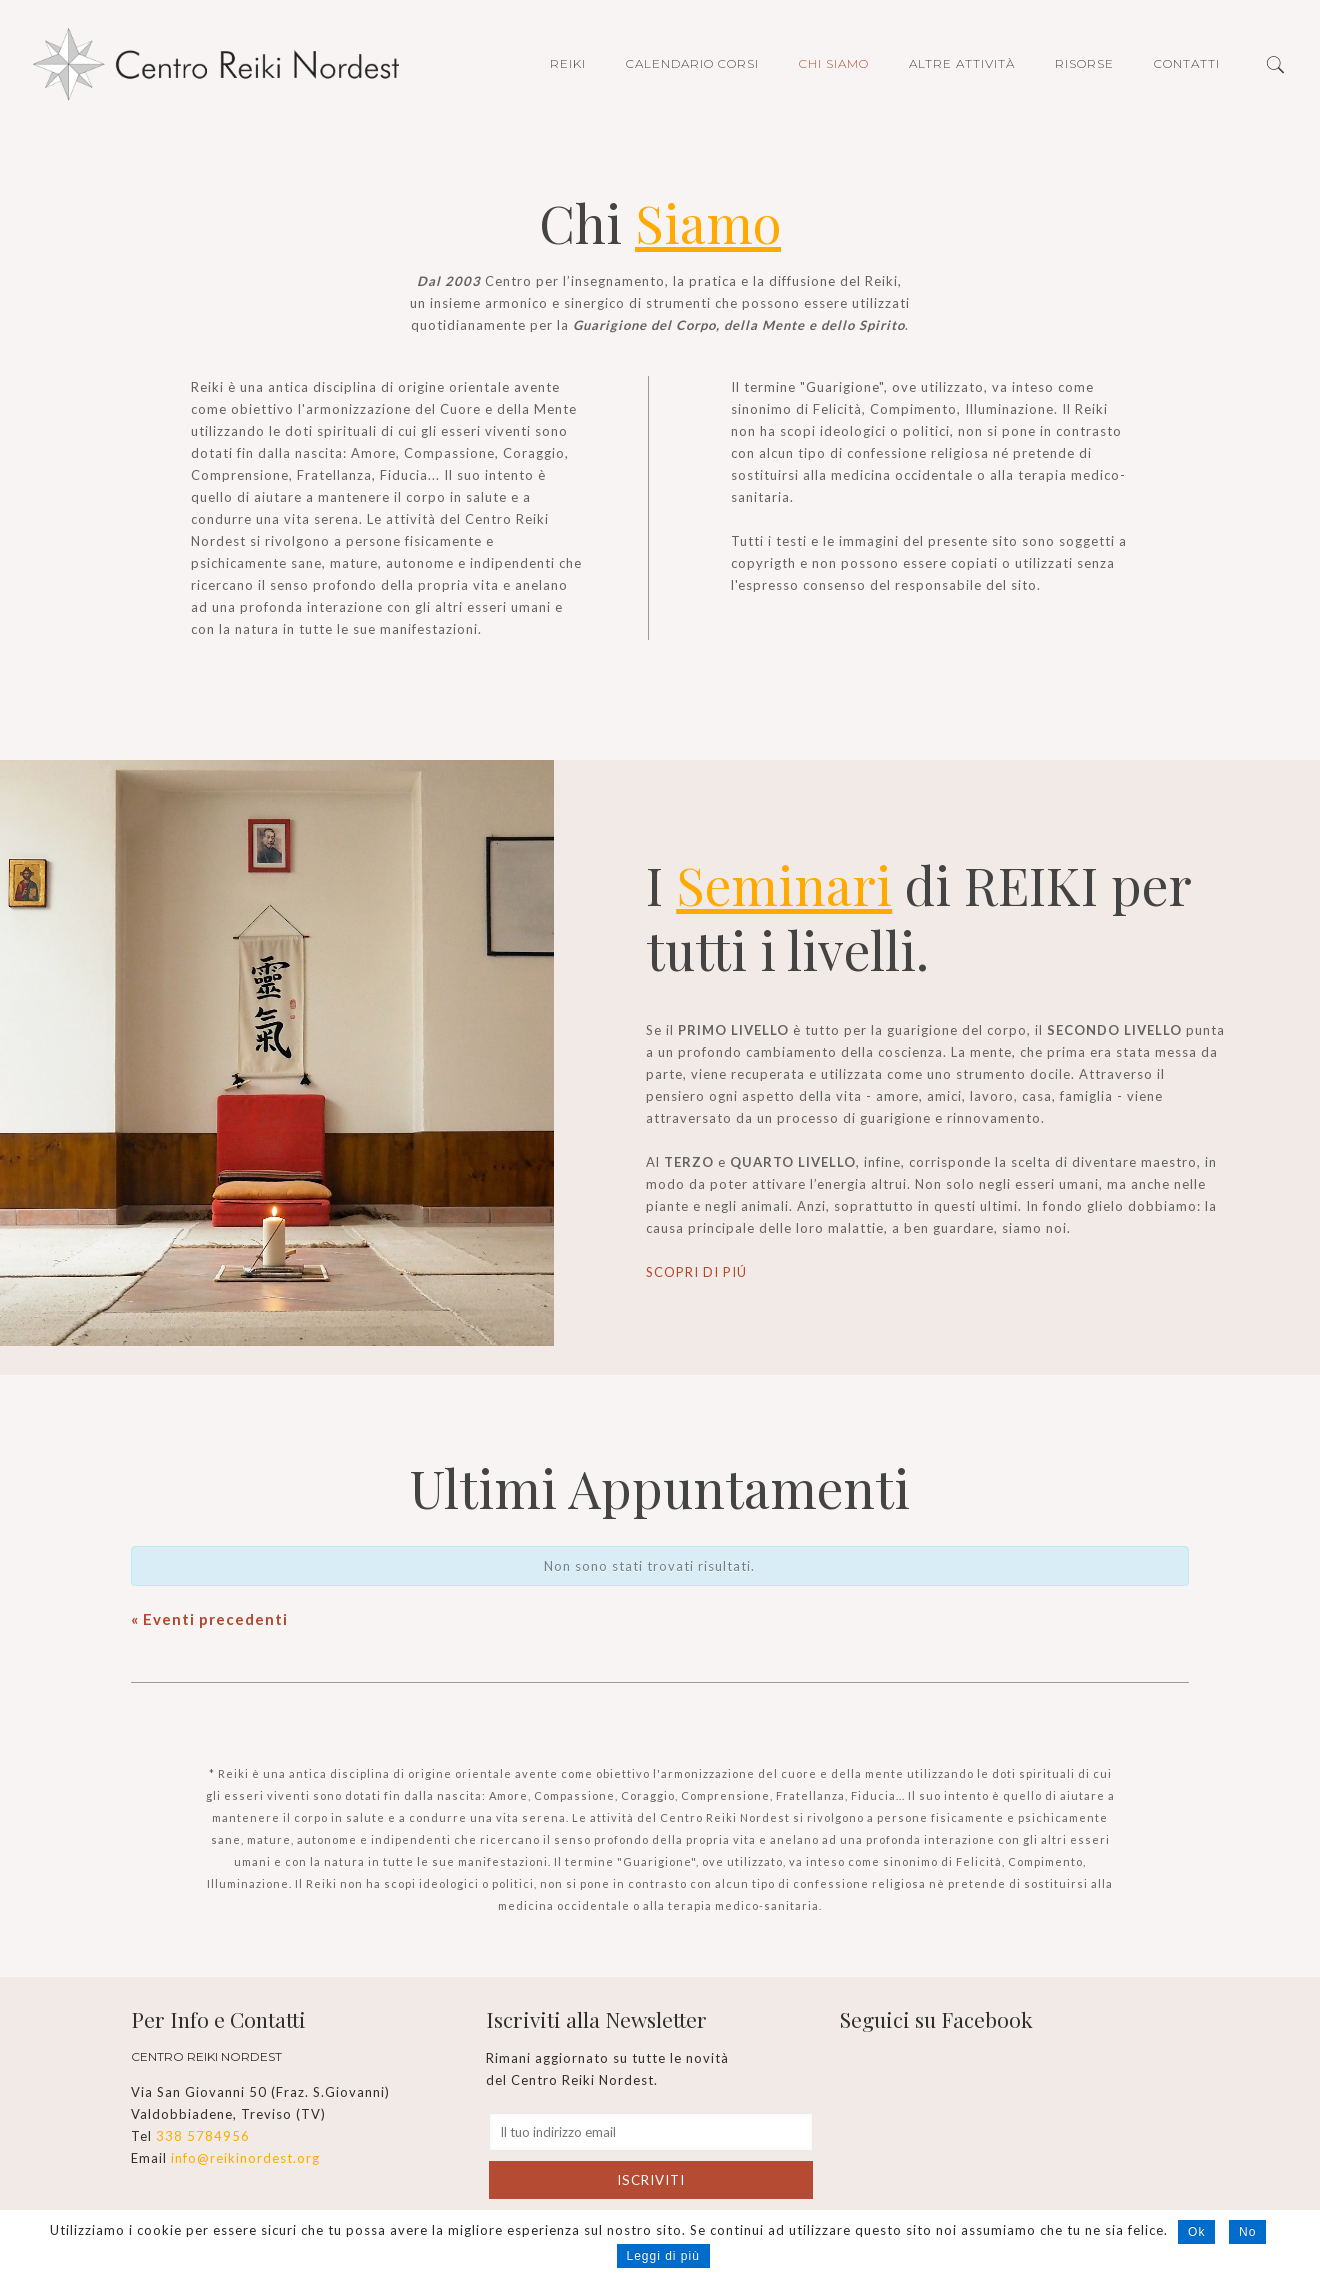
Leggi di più (663, 2256)
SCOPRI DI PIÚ (696, 1272)
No (1247, 2232)
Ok (1196, 2232)
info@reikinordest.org (245, 2158)
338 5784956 (203, 2136)
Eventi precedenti (209, 1619)
